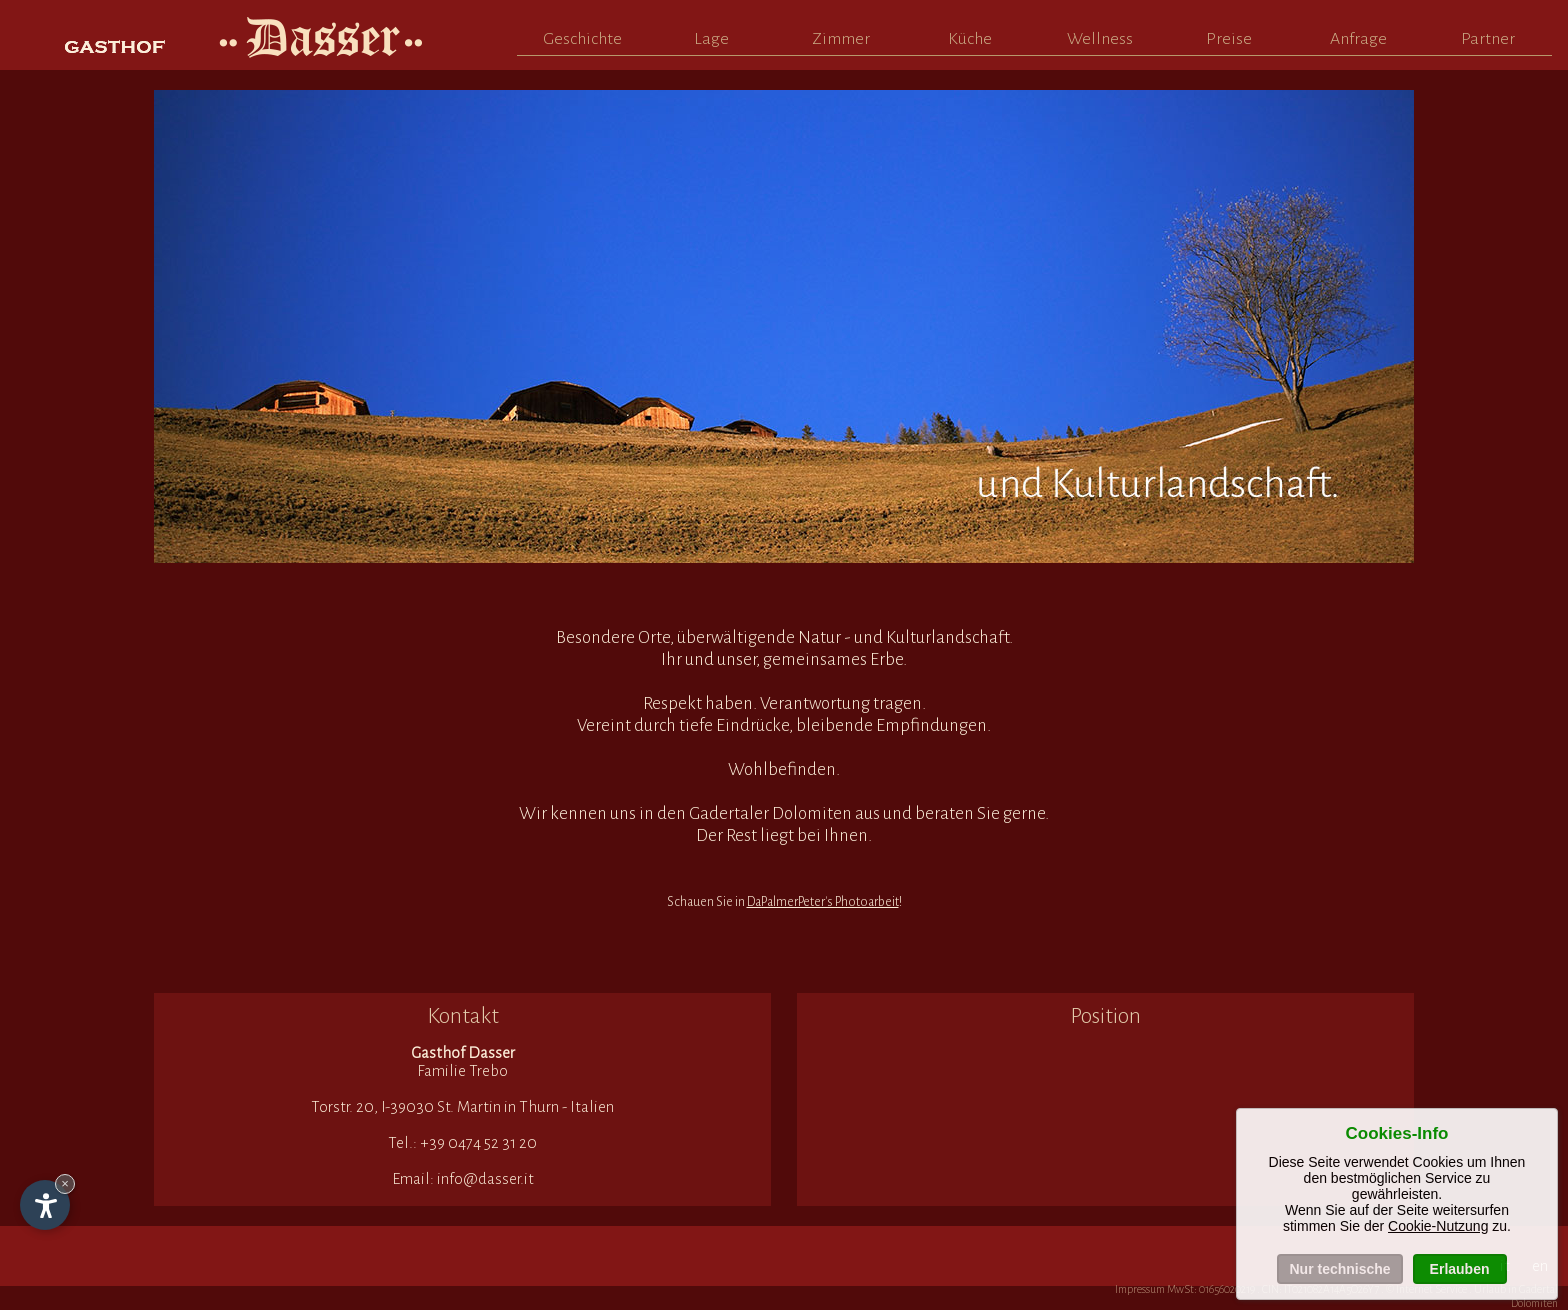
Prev (189, 323)
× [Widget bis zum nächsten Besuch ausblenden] (65, 1183)
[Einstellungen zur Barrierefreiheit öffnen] (45, 1205)
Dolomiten (1534, 1303)
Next (1379, 323)
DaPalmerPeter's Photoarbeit (823, 902)
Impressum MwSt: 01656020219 (1185, 1289)
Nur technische (1339, 1269)
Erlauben (1460, 1269)
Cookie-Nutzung (1438, 1226)
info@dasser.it (485, 1178)
